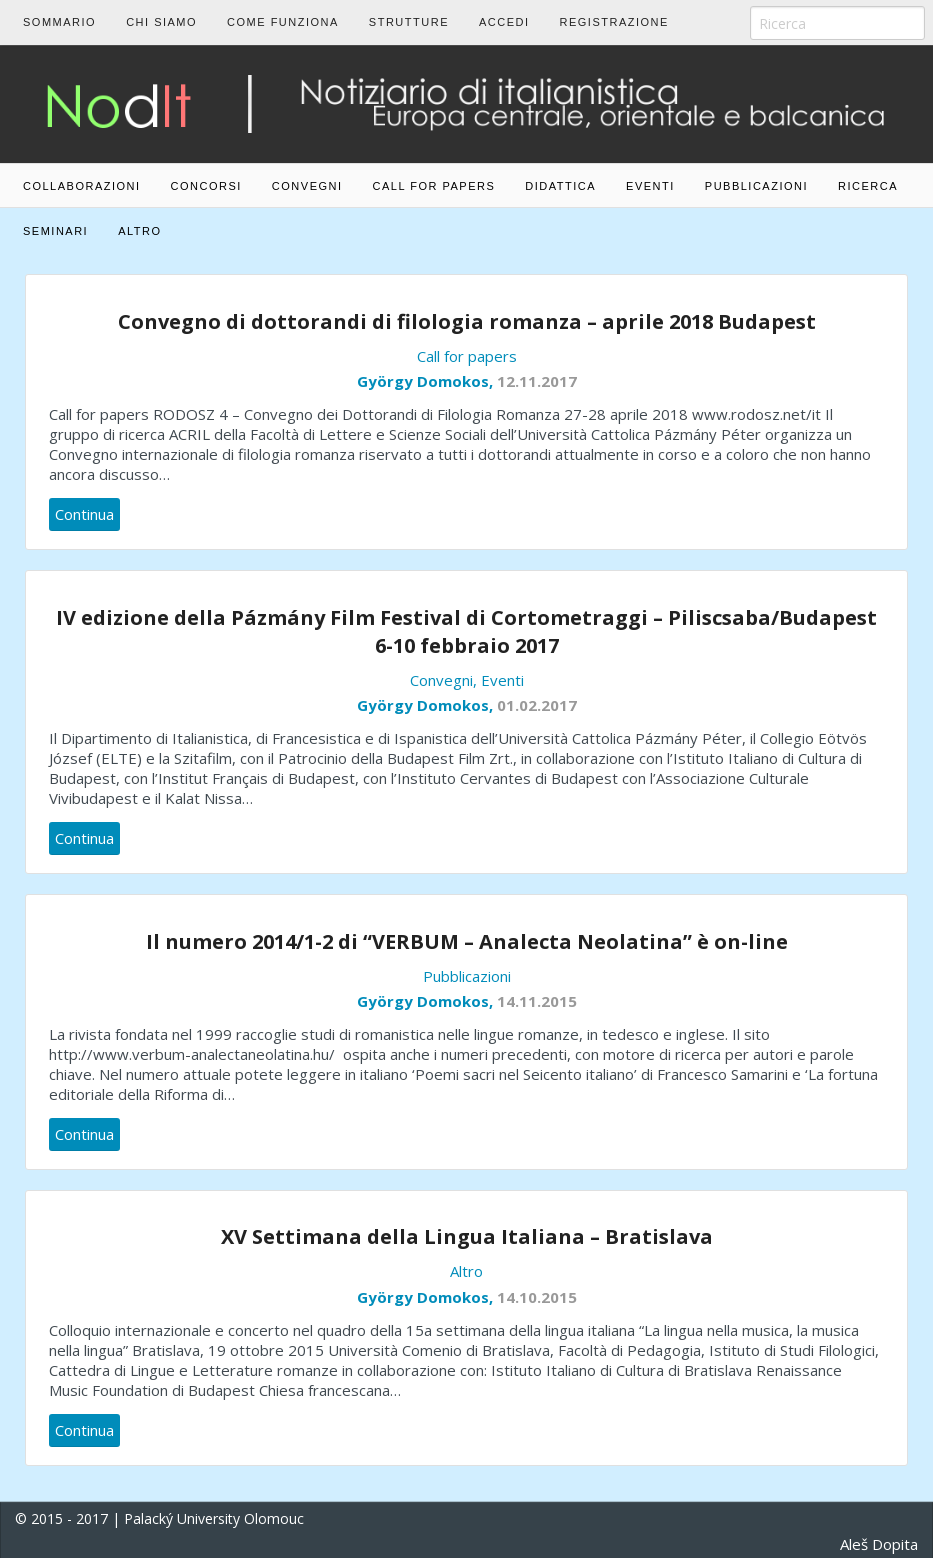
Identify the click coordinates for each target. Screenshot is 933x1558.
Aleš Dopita (879, 1544)
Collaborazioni (82, 186)
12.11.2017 (537, 381)
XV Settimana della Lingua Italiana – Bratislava (467, 1236)
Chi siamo (161, 22)
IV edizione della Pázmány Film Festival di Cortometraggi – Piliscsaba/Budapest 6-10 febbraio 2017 (466, 631)
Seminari (55, 231)
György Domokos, (427, 381)
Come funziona (283, 22)
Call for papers (434, 186)
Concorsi (206, 186)
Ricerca (868, 186)
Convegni (307, 186)
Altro (139, 231)
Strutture (409, 22)
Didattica (560, 186)
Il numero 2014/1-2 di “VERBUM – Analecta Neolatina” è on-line (467, 941)
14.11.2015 (537, 1001)
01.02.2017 (537, 705)
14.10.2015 (537, 1297)
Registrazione (614, 22)
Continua (84, 514)
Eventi (650, 186)
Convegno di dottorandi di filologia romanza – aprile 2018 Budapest (467, 321)
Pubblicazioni (756, 186)
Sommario (59, 22)
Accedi (504, 22)
